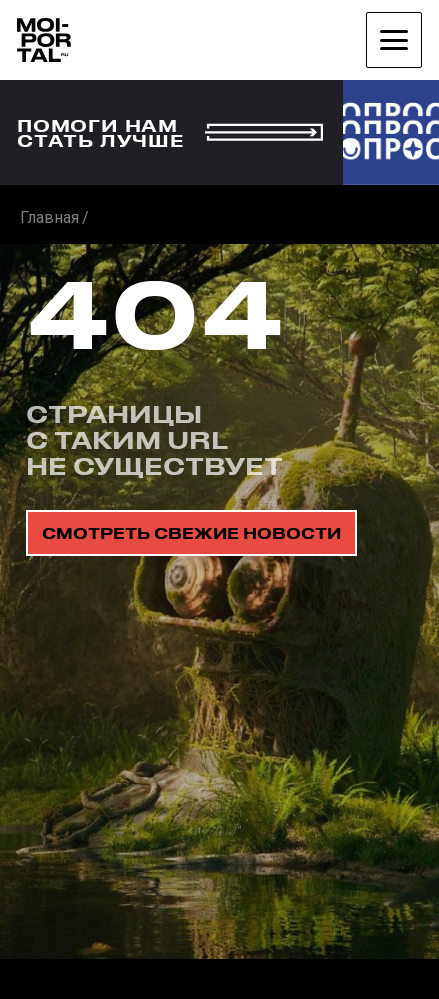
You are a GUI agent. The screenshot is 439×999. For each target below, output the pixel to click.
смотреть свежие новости (191, 533)
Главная (49, 217)
